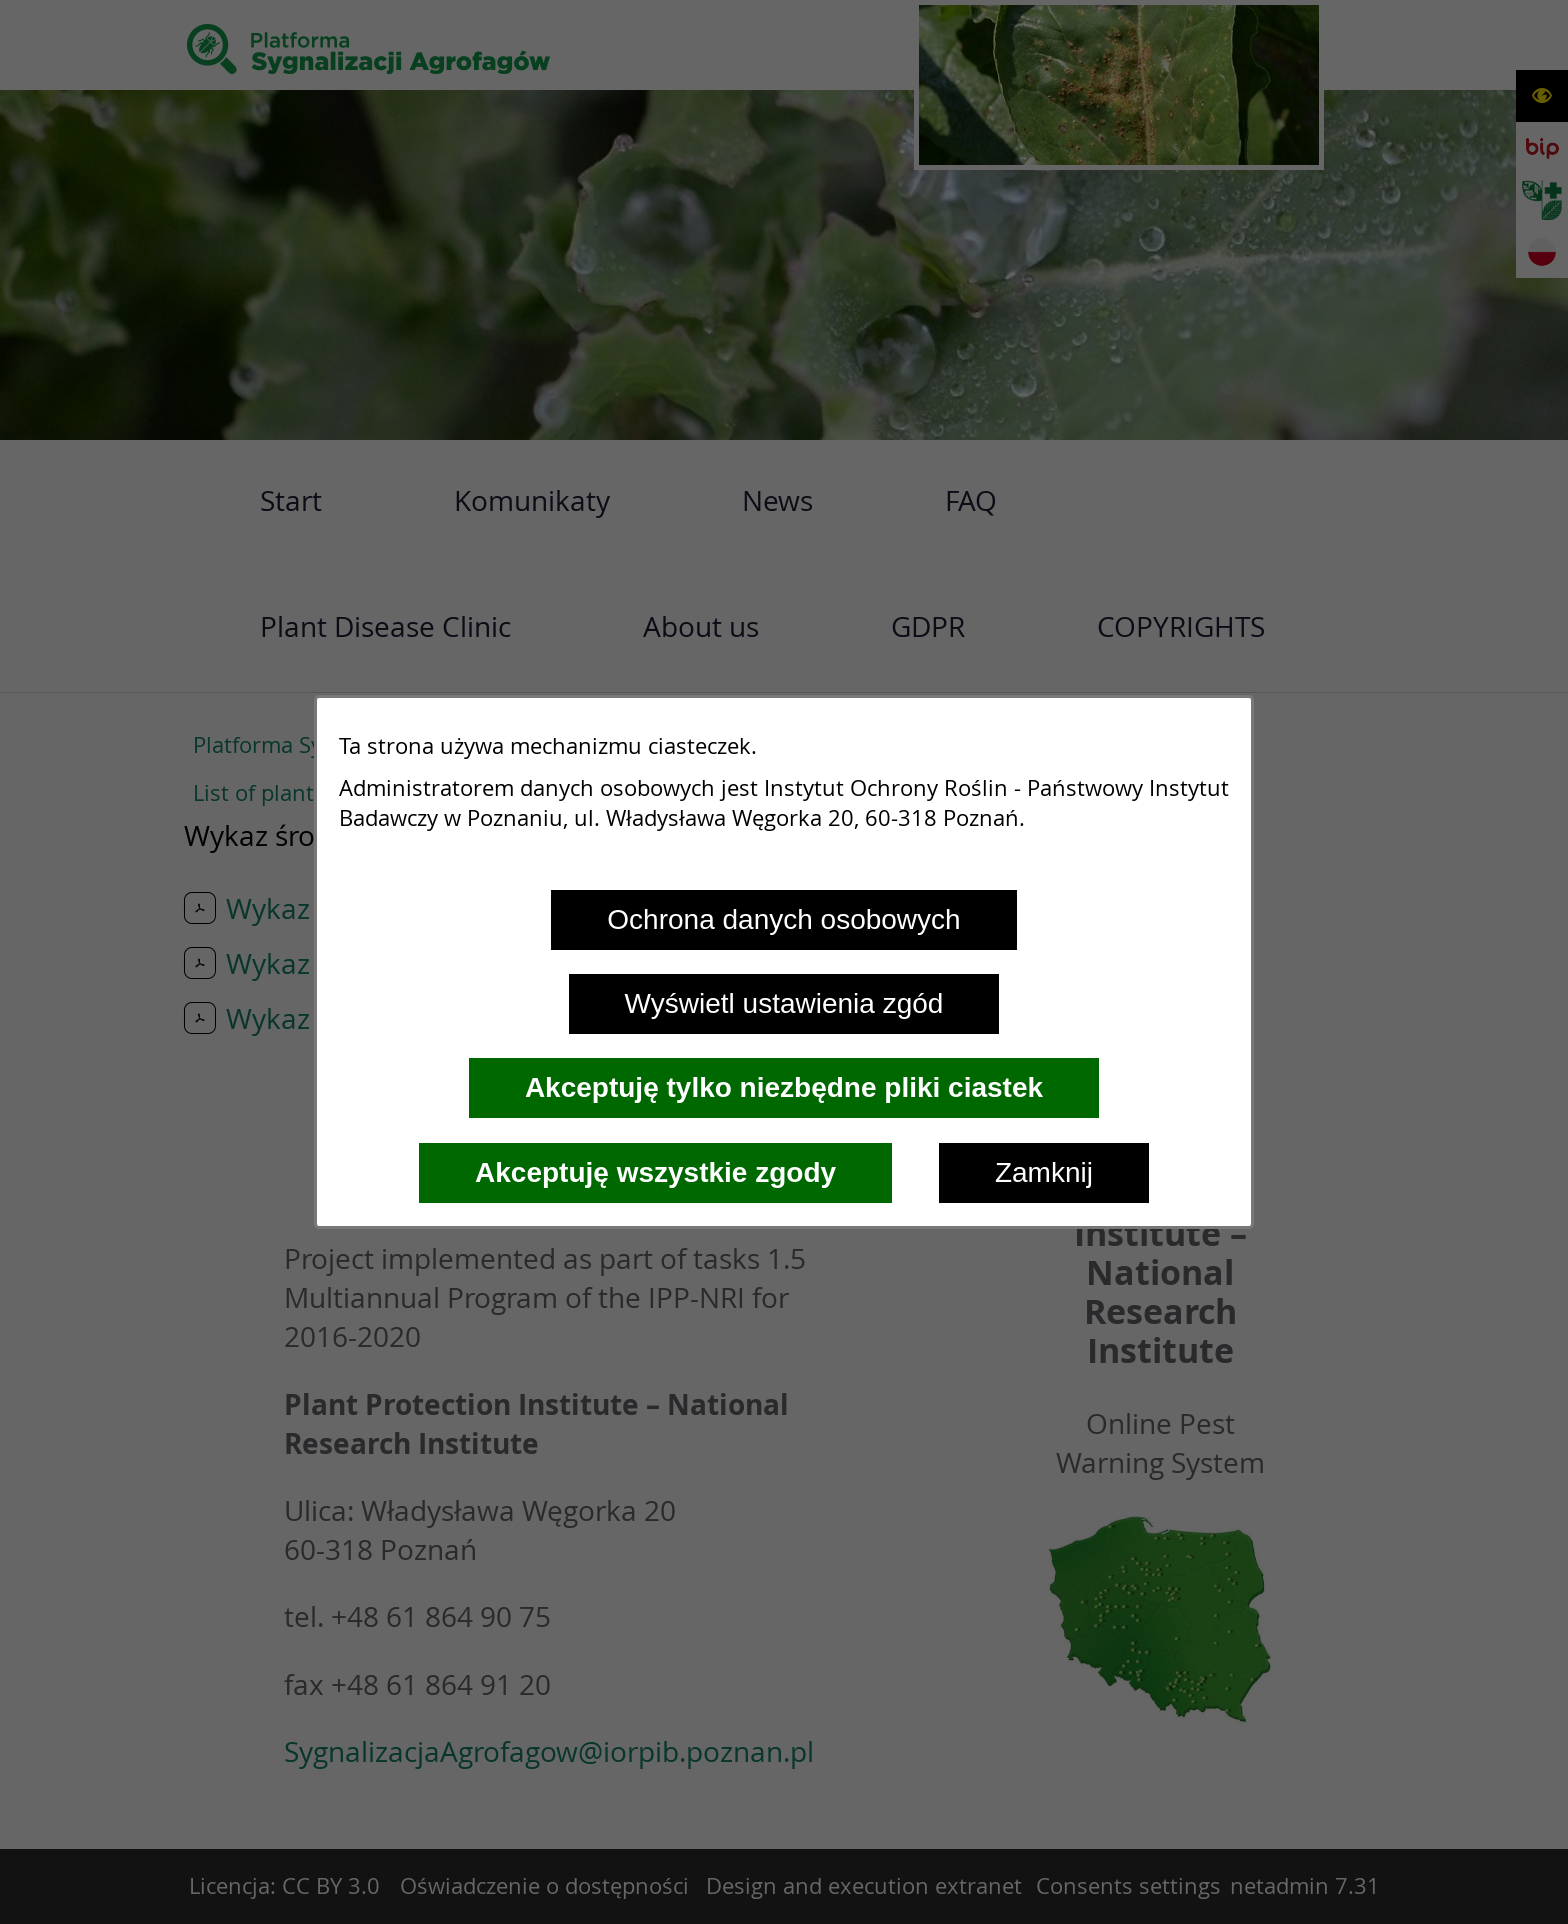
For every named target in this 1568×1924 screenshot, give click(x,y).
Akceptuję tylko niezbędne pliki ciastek (784, 1087)
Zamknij (1044, 1172)
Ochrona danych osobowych (783, 919)
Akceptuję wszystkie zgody (655, 1172)
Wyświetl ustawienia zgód (784, 1003)
